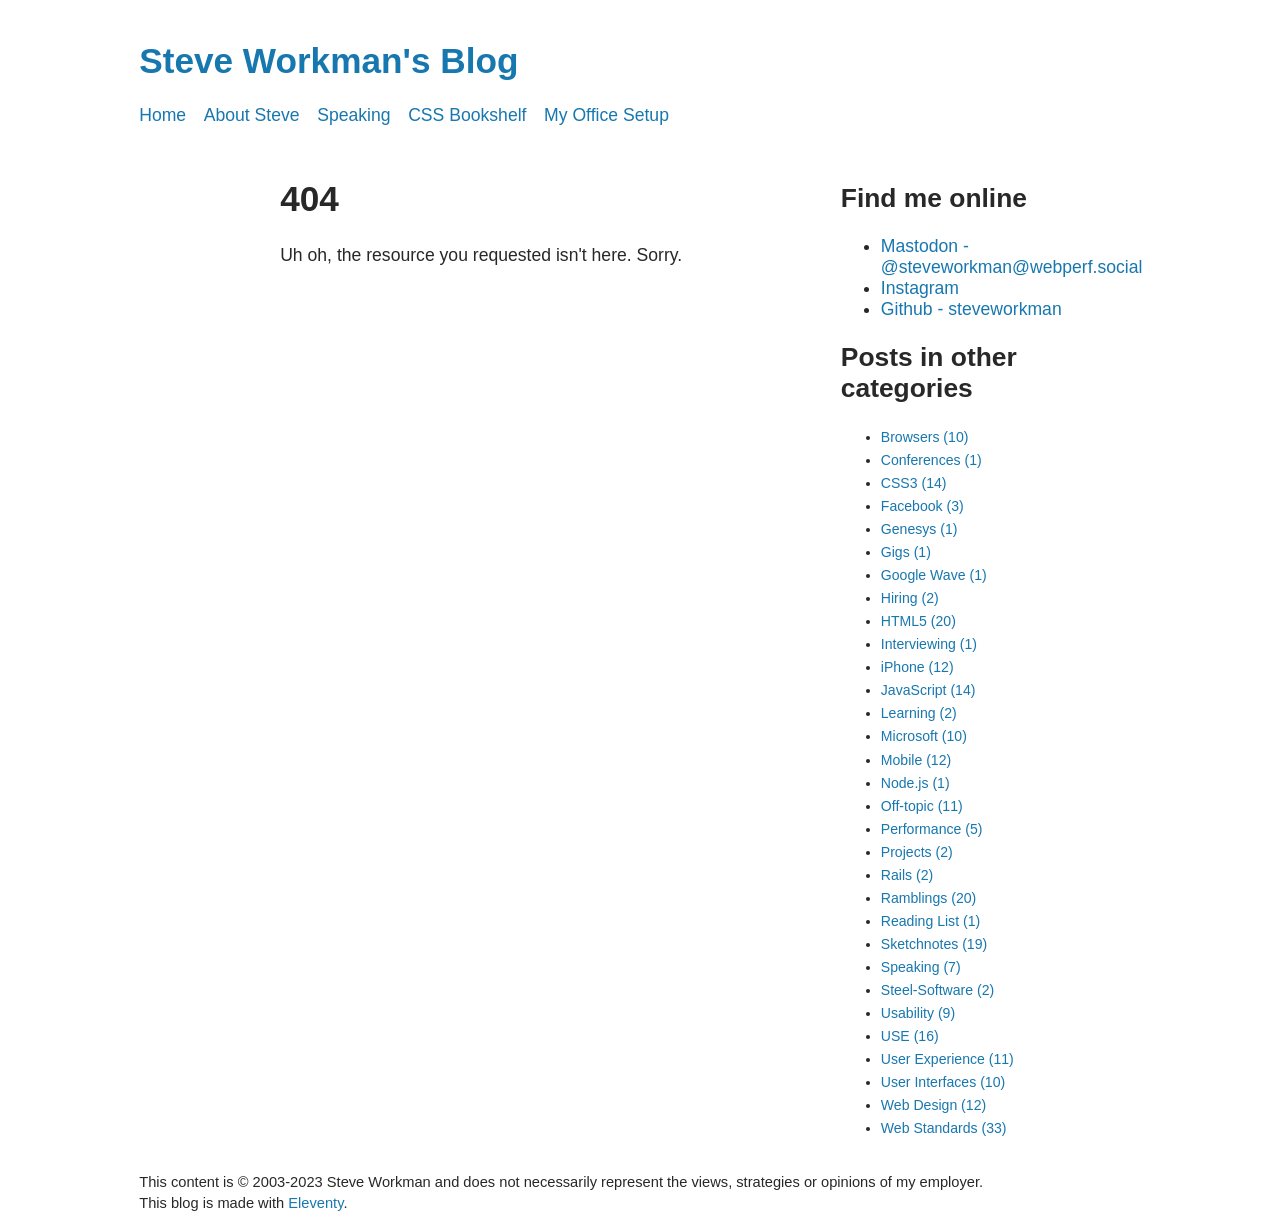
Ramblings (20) (928, 898)
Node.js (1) (915, 783)
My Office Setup (606, 115)
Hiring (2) (910, 598)
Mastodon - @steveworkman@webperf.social (1012, 256)
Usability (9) (918, 1013)
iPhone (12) (917, 667)
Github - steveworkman (971, 309)
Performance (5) (932, 829)
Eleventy (315, 1203)
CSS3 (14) (914, 483)
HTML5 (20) (918, 621)
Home (162, 115)
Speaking (353, 115)
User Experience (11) (947, 1059)
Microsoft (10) (924, 736)
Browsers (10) (925, 437)
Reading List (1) (930, 921)
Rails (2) (907, 875)
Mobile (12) (916, 760)
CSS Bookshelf (467, 115)
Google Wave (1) (934, 575)
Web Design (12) (933, 1105)
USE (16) (910, 1036)
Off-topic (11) (922, 806)
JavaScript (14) (928, 690)
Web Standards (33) (944, 1128)
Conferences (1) (931, 460)
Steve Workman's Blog (328, 60)
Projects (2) (917, 852)
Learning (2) (919, 713)
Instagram (920, 288)
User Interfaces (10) (943, 1082)
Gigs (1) (906, 552)
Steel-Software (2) (937, 990)
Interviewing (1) (929, 644)
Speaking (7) (921, 967)
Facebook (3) (922, 506)
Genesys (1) (919, 529)
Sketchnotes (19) (934, 944)
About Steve (252, 115)
